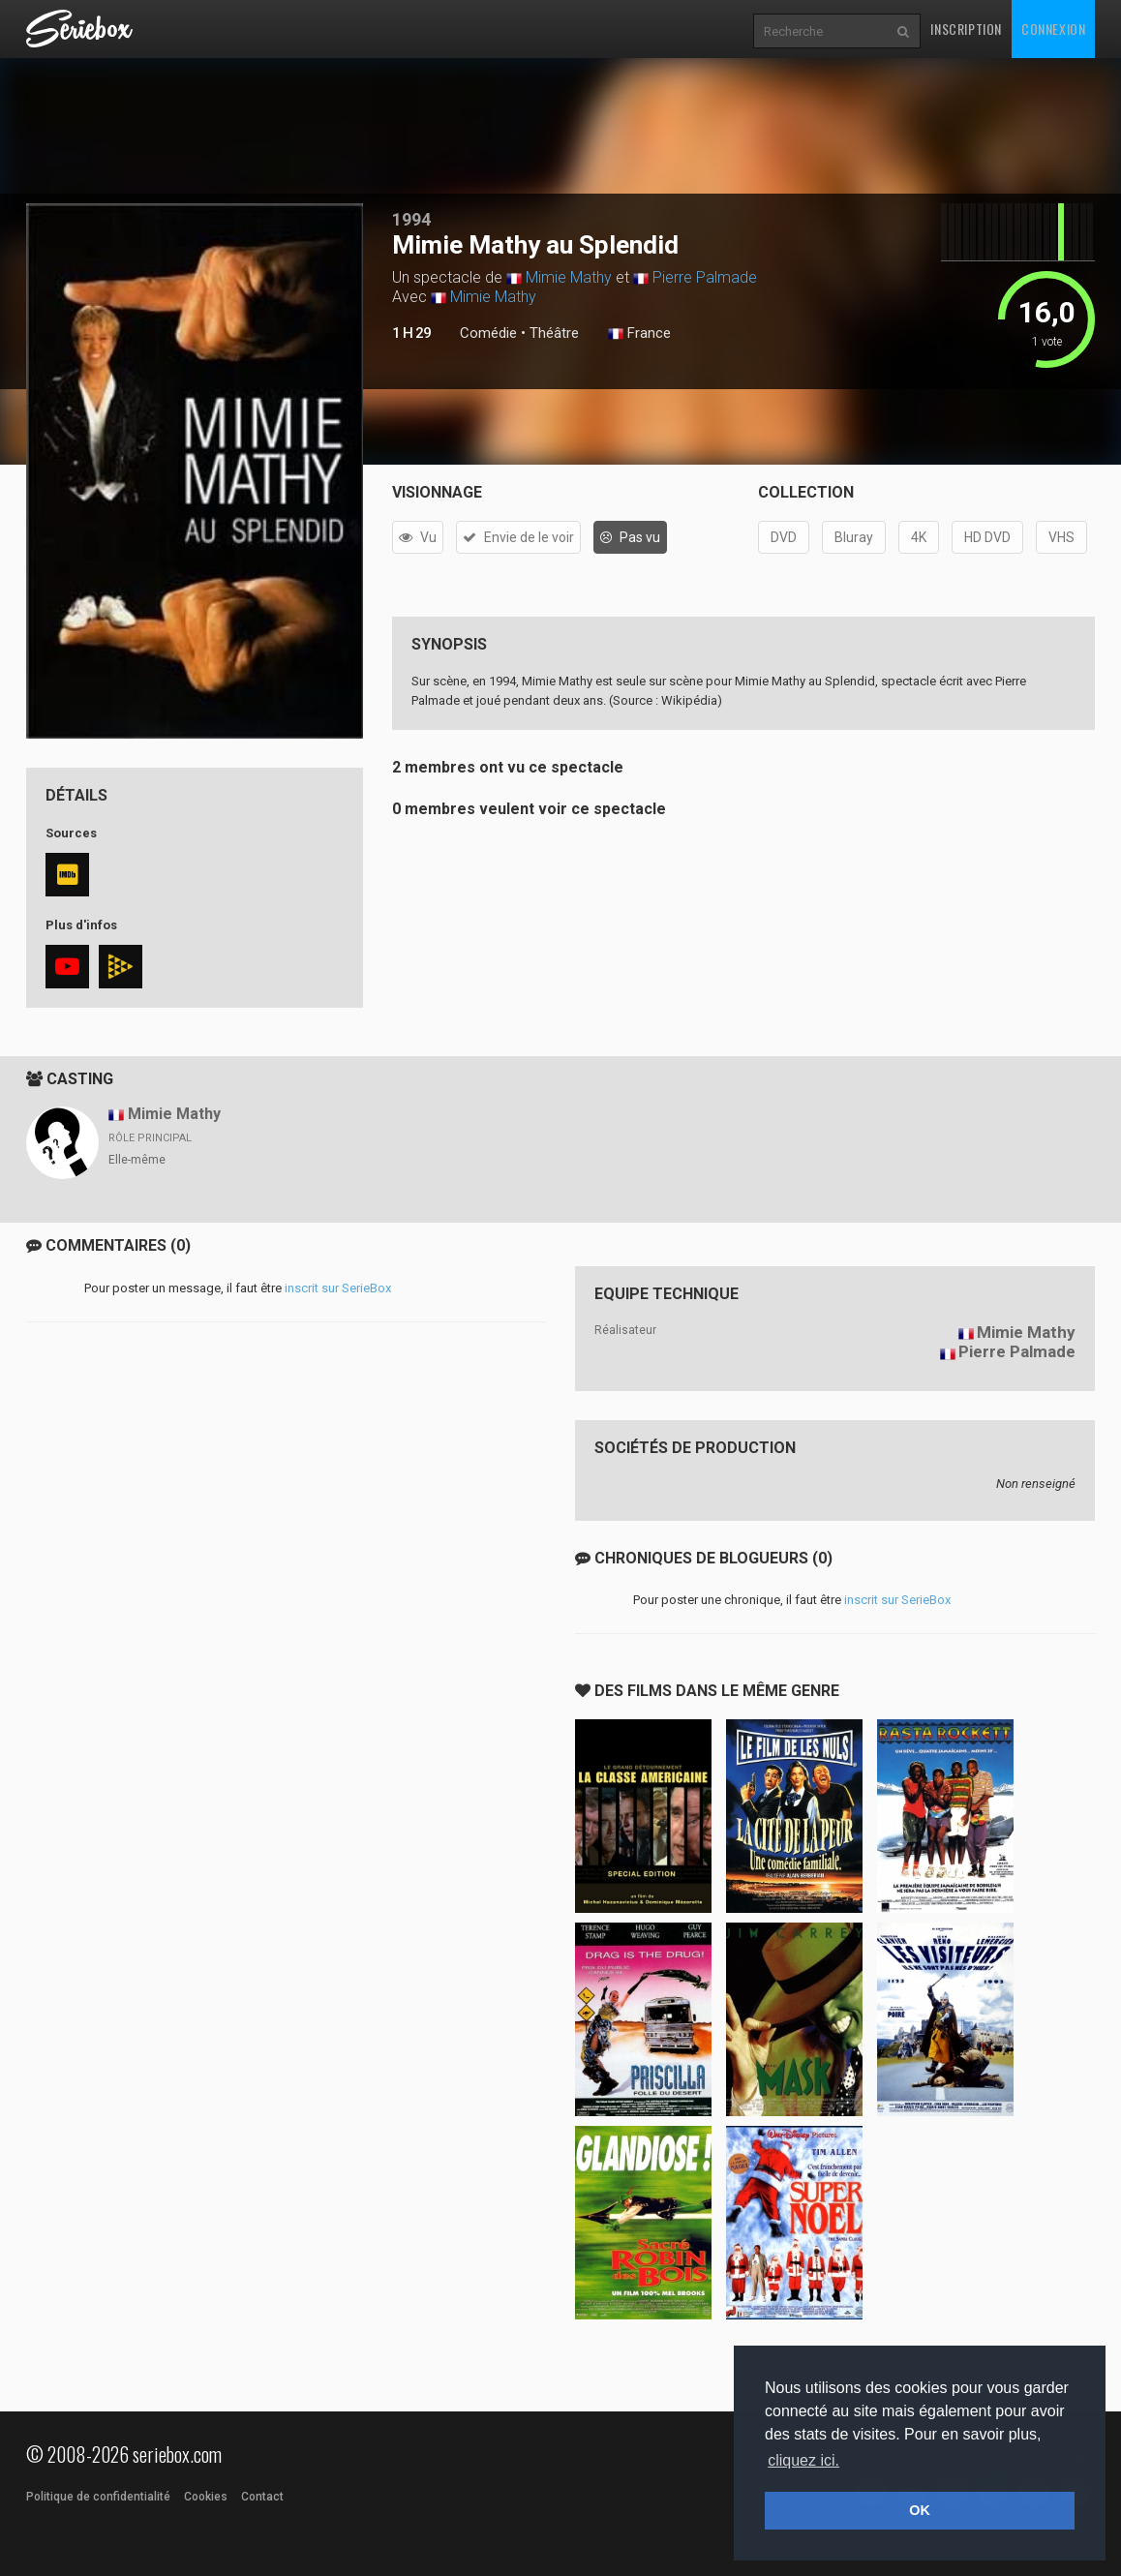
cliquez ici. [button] (803, 2460)
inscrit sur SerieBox (338, 1288)
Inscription (966, 28)
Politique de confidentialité (98, 2496)
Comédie (488, 333)
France (639, 334)
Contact (262, 2496)
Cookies (205, 2496)
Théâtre (554, 333)
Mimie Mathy (569, 277)
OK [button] (919, 2510)
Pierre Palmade (704, 277)
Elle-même (137, 1160)
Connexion (1053, 28)
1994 (411, 219)
